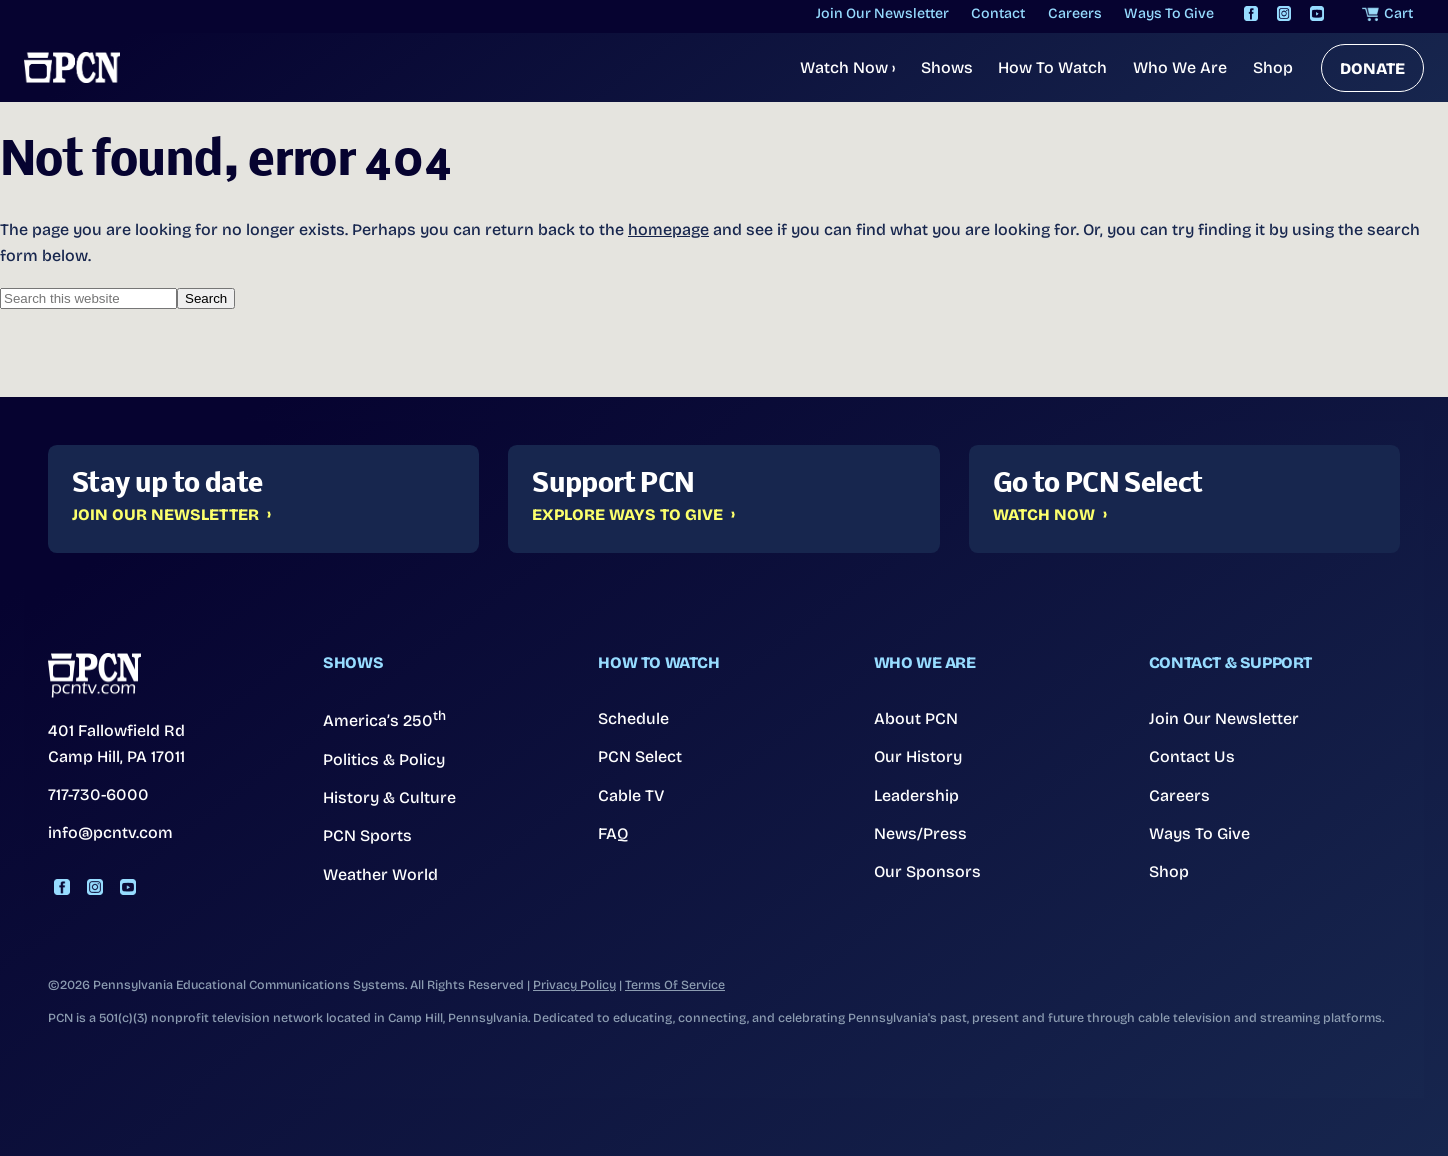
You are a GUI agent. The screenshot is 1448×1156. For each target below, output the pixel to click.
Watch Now (847, 67)
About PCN (916, 718)
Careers (1179, 795)
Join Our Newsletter (165, 515)
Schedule (633, 718)
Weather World (380, 874)
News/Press (920, 833)
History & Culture (389, 797)
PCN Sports (367, 835)
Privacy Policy (574, 984)
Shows (947, 67)
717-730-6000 (98, 794)
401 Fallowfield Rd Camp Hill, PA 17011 (116, 743)
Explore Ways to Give (627, 515)
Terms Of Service (675, 984)
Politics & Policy (384, 759)
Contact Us (1192, 756)
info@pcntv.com (110, 832)
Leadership (916, 795)
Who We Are (1180, 67)
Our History (918, 756)
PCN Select (640, 756)
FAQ (613, 833)
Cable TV (631, 795)
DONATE (1372, 68)
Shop (1273, 67)
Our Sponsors (927, 871)
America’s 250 (384, 719)
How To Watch (1052, 67)
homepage (668, 229)
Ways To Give (1199, 833)
